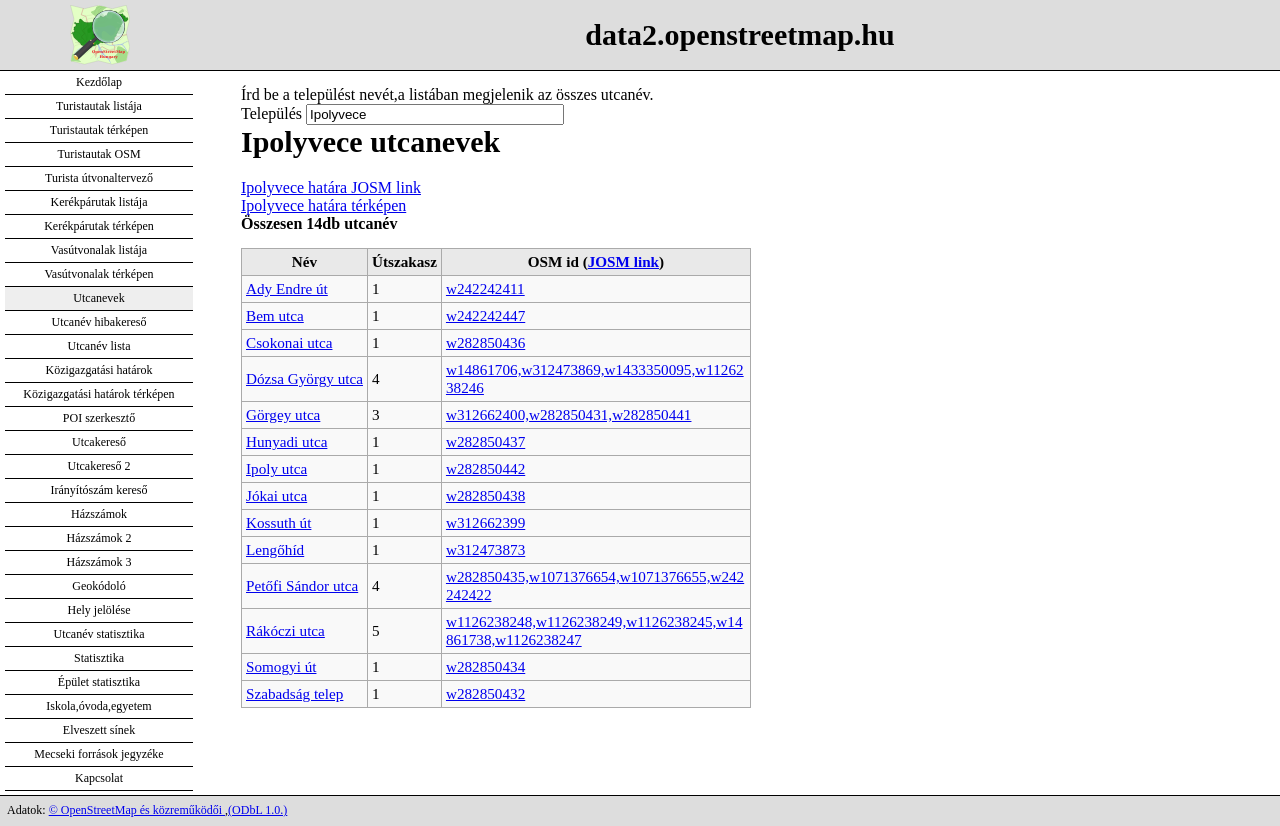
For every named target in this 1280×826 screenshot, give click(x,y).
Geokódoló (98, 586)
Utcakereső (99, 442)
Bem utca (275, 315)
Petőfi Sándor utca (302, 585)
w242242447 (485, 315)
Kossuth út (278, 522)
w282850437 (485, 441)
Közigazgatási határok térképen (98, 394)
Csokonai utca (289, 342)
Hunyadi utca (286, 441)
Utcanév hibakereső (99, 322)
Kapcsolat (99, 778)
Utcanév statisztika (99, 634)
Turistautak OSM (98, 154)
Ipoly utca (276, 468)
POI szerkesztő (99, 418)
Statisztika (99, 658)
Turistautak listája (99, 106)
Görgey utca (283, 414)
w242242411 (485, 288)
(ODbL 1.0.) (257, 810)
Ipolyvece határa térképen (323, 205)
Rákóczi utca (285, 630)
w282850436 (485, 342)
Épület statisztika (99, 682)
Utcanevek (98, 298)
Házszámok (99, 514)
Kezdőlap (99, 82)
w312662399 (485, 522)
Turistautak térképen (99, 130)
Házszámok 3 (99, 562)
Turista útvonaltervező (99, 178)
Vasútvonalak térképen (99, 274)
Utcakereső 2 (99, 466)
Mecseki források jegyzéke (98, 754)
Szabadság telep (294, 693)
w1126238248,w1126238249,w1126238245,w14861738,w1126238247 (594, 630)
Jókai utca (276, 495)
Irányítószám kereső (99, 490)
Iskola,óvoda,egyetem (98, 706)
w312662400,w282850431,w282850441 (569, 414)
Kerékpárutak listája (99, 202)
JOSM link (623, 261)
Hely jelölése (99, 610)
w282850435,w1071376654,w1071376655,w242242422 (595, 585)
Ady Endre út (287, 288)
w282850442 (485, 468)
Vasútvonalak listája (99, 250)
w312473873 (485, 549)
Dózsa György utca (304, 378)
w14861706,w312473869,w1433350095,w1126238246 (595, 378)
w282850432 (485, 693)
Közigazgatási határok (99, 370)
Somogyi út (281, 666)
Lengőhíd (275, 549)
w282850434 (485, 666)
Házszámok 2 (99, 538)
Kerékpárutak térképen (99, 226)
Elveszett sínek (99, 730)
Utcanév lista (99, 346)
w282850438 (485, 495)
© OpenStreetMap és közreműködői (137, 810)
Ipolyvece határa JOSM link (331, 187)
